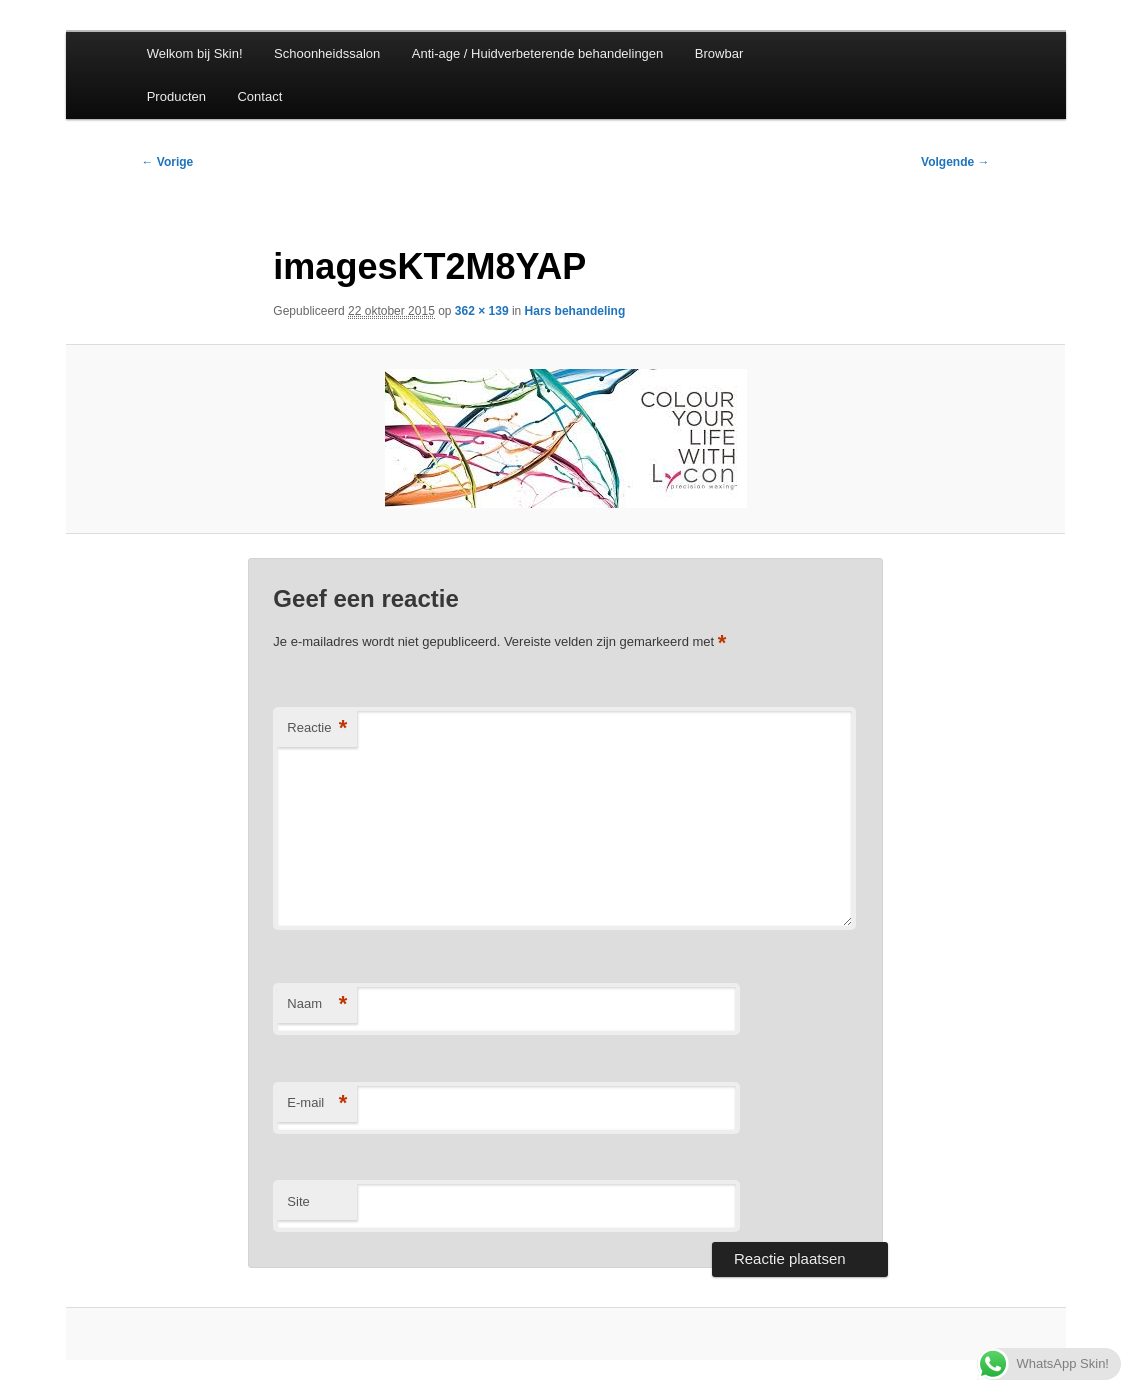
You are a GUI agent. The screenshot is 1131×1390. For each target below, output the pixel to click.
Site (298, 1201)
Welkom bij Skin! (195, 53)
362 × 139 (482, 311)
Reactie (317, 728)
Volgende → (955, 162)
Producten (176, 96)
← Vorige (168, 162)
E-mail (317, 1103)
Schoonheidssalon (327, 53)
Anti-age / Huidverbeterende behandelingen (538, 53)
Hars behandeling (575, 311)
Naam (317, 1004)
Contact (259, 96)
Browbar (719, 53)
